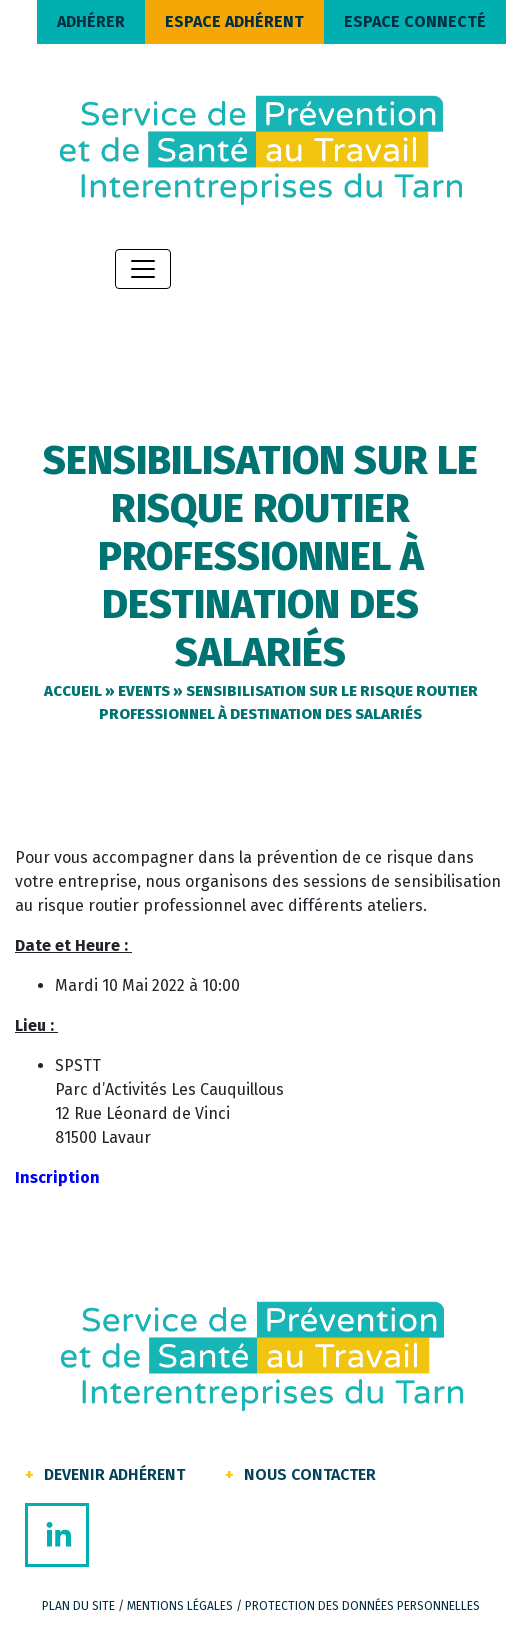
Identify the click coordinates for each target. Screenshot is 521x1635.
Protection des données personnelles (362, 1606)
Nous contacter (310, 1474)
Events (144, 691)
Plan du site (78, 1606)
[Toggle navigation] (143, 269)
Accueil (73, 691)
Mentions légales (180, 1606)
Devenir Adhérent (114, 1474)
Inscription (57, 1177)
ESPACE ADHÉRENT (234, 21)
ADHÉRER (91, 21)
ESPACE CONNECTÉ (415, 21)
